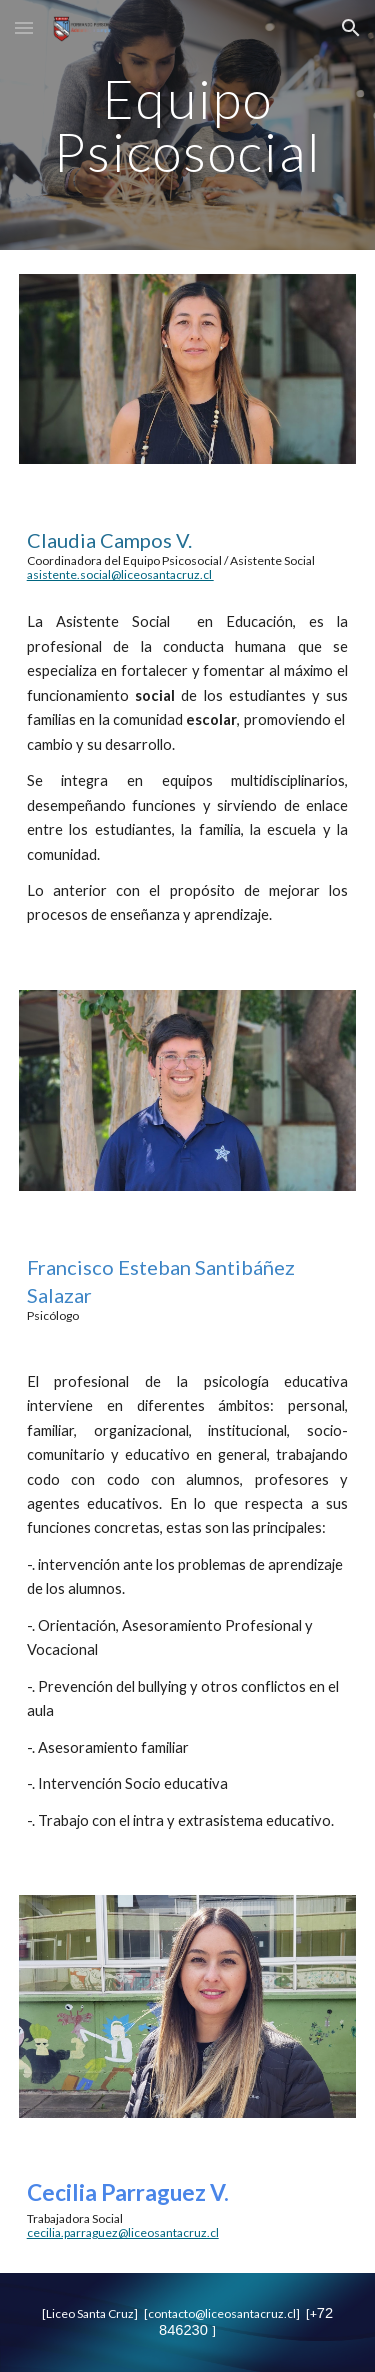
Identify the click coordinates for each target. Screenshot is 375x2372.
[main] (188, 125)
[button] (24, 27)
